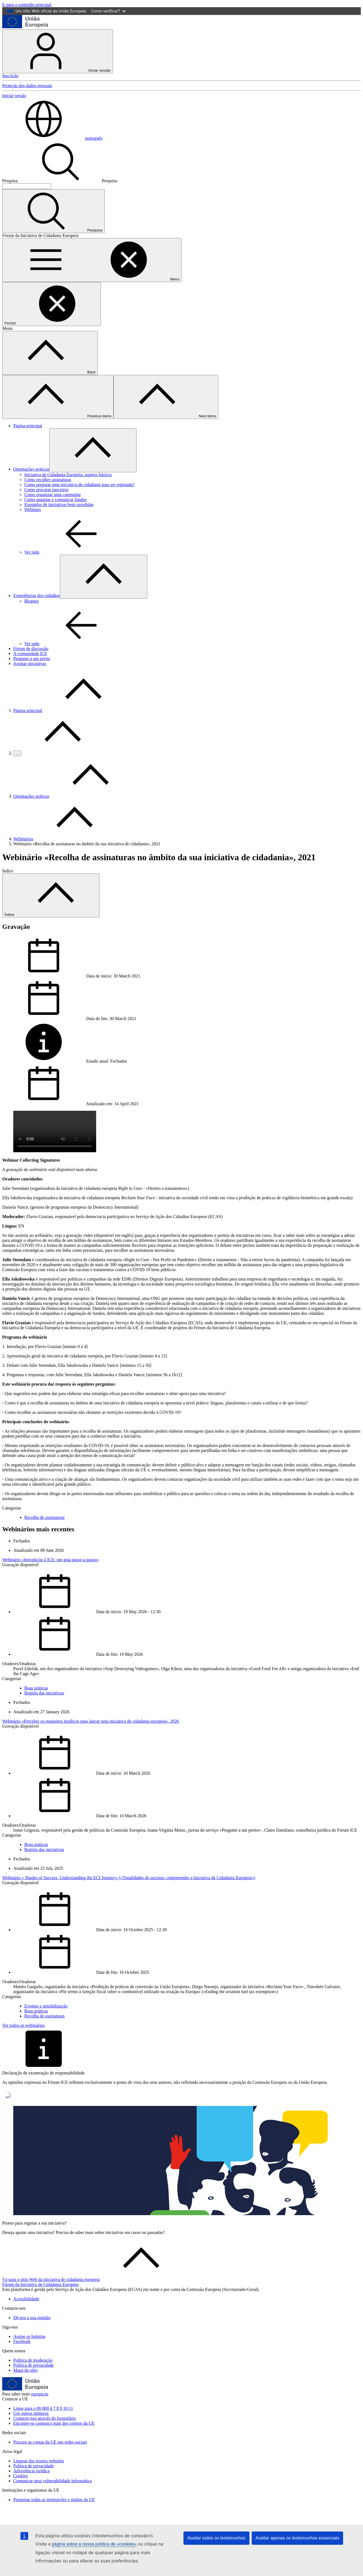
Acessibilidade (26, 2298)
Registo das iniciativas (44, 1693)
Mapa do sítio (25, 2370)
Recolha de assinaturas (44, 1517)
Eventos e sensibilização (45, 2006)
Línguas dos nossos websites (38, 2460)
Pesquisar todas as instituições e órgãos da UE (54, 2499)
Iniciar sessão (57, 51)
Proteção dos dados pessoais (27, 85)
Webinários (23, 838)
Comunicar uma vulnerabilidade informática (52, 2480)
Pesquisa (10, 180)
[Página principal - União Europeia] (25, 26)
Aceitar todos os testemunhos (216, 2538)
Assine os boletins (29, 2336)
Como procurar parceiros (46, 489)
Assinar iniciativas (29, 663)
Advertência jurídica (31, 2470)
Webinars (32, 509)
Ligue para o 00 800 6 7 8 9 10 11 (43, 2408)
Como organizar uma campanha (52, 494)
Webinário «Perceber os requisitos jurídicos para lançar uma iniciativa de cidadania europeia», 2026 (90, 1721)
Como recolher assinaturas (47, 479)
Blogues (31, 601)
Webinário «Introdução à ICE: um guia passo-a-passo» (50, 1559)
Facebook (21, 2341)
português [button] (52, 138)
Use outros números (31, 2413)
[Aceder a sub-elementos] (92, 450)
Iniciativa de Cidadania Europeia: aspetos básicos (68, 474)
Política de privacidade (33, 2365)
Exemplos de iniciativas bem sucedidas (59, 504)
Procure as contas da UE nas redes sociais (50, 2442)
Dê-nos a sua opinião (32, 2317)
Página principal (27, 425)
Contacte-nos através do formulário (44, 2418)
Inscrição (10, 75)
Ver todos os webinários (23, 2025)
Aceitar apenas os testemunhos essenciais (297, 2538)
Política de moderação (32, 2360)
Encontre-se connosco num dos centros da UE (53, 2423)
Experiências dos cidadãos (36, 595)
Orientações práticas (31, 469)
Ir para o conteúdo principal (26, 4)
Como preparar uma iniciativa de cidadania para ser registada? (79, 484)
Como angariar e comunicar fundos (55, 499)
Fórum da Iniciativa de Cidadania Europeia (40, 2284)
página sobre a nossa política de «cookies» (94, 2544)
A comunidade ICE (30, 653)
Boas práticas (36, 1688)
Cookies (20, 2475)
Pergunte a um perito (31, 658)
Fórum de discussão (30, 648)
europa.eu (39, 2394)
